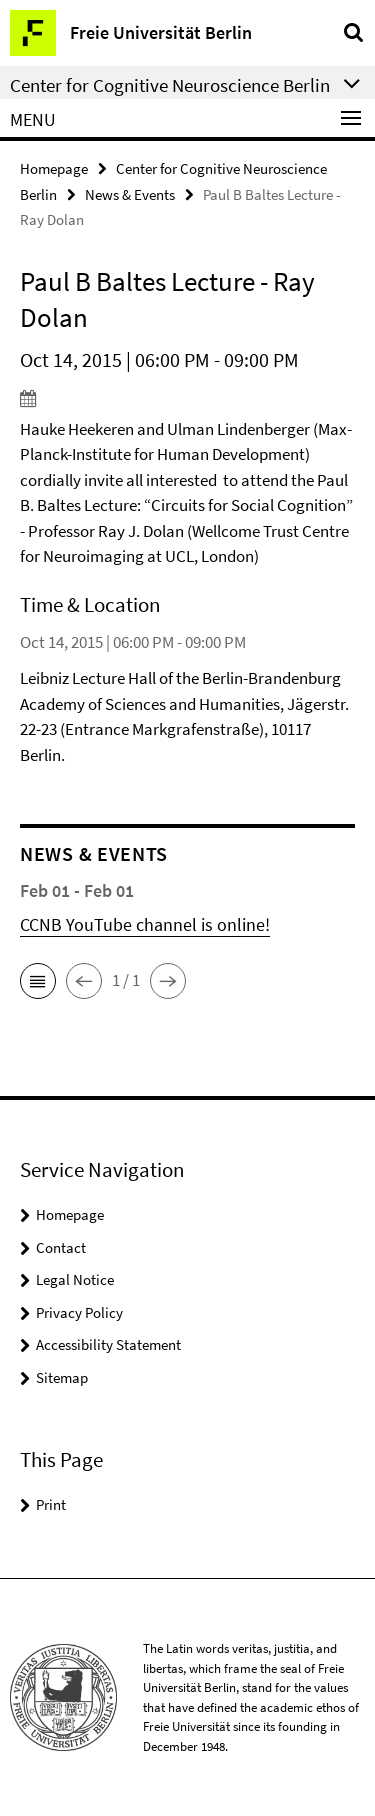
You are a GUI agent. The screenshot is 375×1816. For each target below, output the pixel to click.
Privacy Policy (79, 1312)
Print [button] (51, 1504)
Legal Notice (75, 1279)
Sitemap (62, 1377)
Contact (61, 1247)
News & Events (130, 194)
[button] (38, 981)
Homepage (54, 168)
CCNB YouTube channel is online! (145, 924)
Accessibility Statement (108, 1344)
